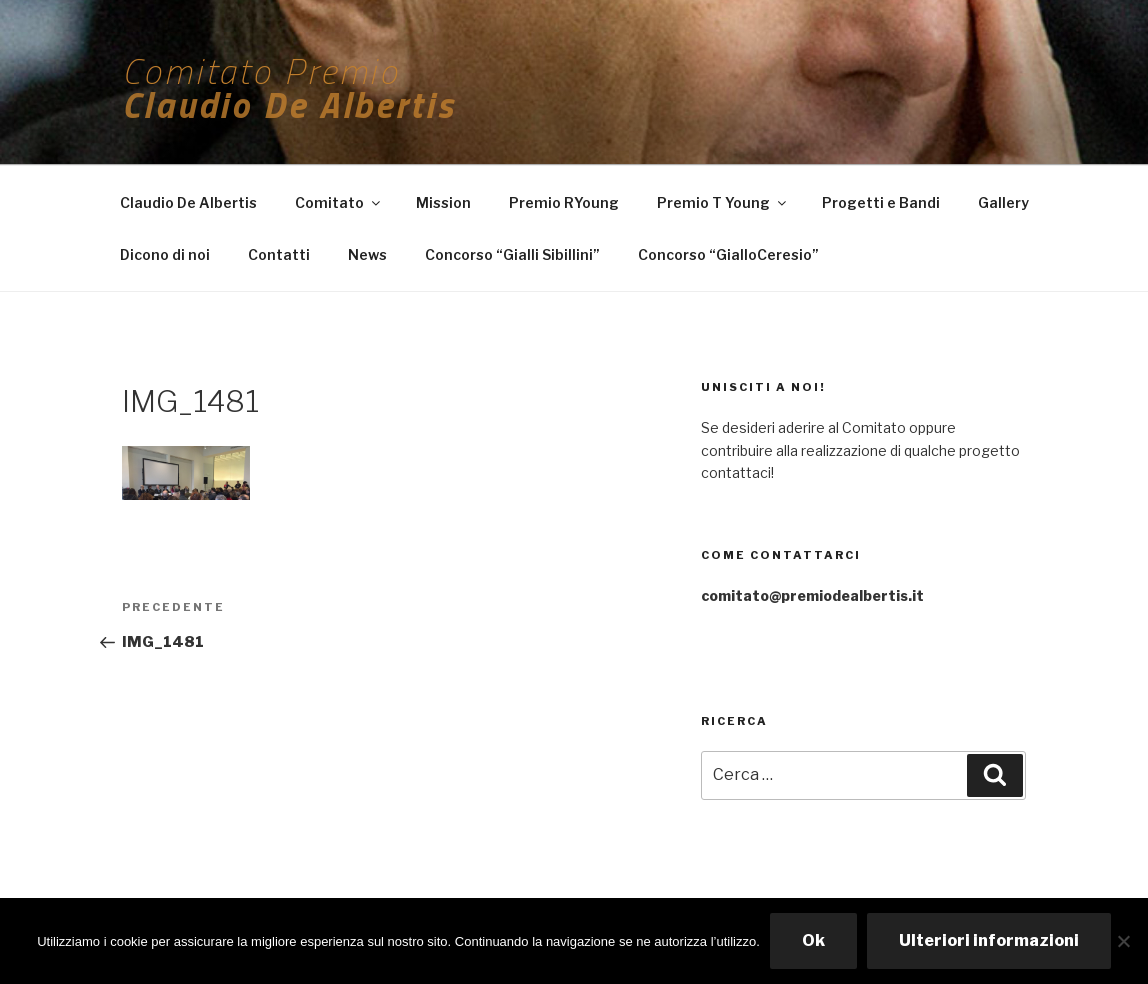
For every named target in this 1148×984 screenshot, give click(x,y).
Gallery (1003, 202)
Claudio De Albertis (188, 202)
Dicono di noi (165, 254)
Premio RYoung (564, 202)
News (367, 254)
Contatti (279, 254)
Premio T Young (723, 202)
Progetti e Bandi (881, 202)
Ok (813, 940)
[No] (1123, 941)
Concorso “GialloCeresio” (728, 254)
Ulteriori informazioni (989, 940)
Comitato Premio (261, 70)
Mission (443, 202)
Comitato (339, 202)
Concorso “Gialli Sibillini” (512, 254)
